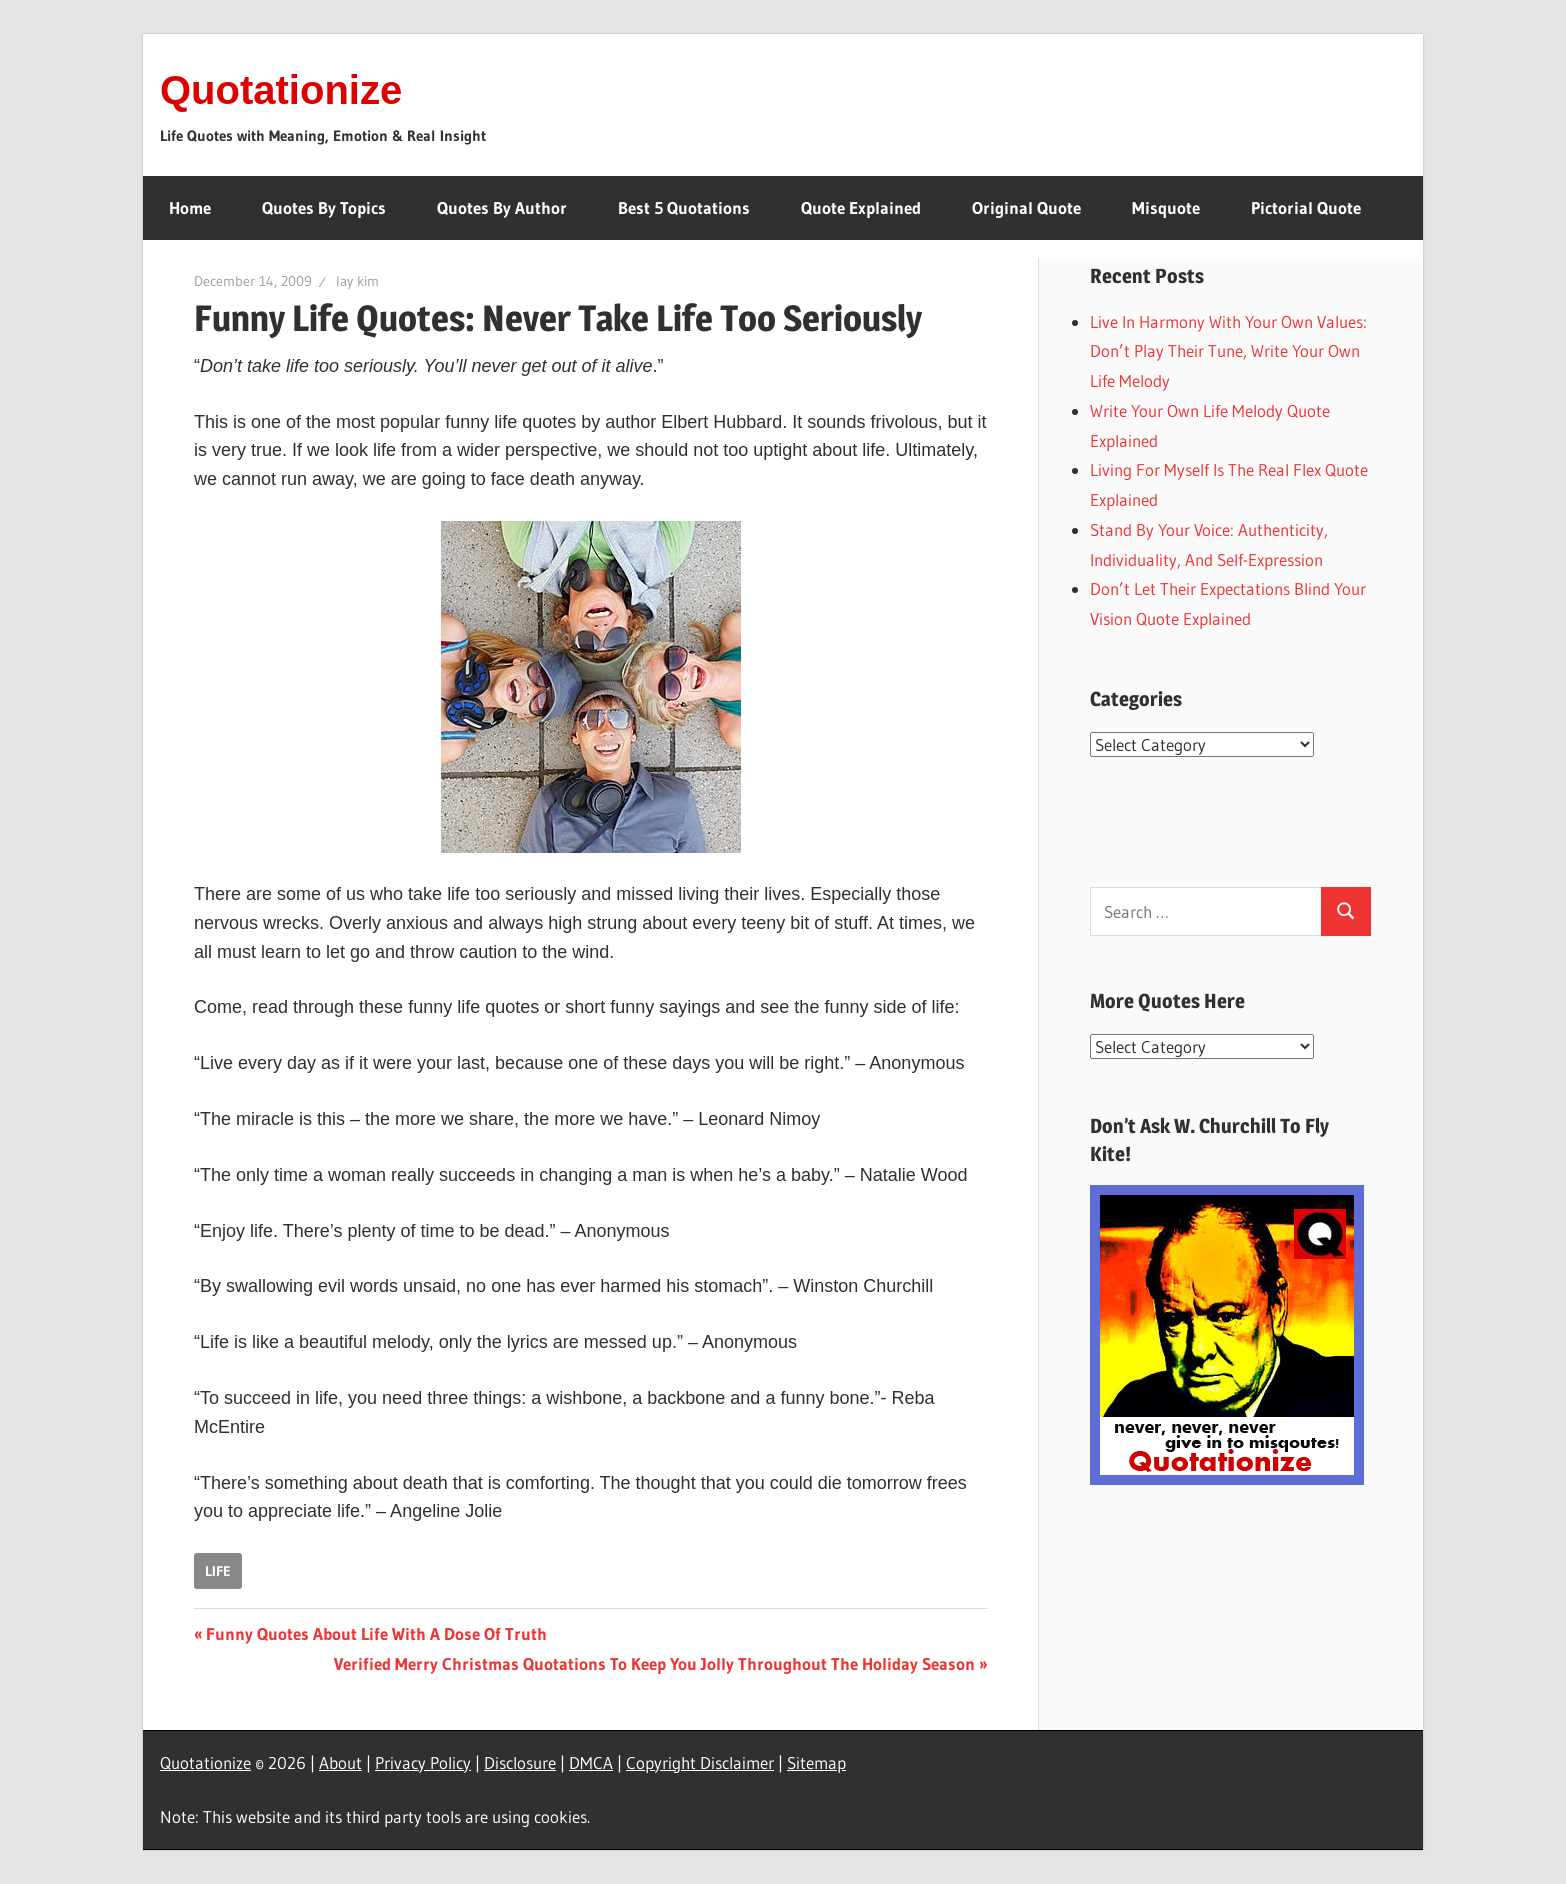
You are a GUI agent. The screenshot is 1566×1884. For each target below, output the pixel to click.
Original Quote (1026, 207)
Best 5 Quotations (684, 207)
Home (190, 207)
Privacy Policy (423, 1762)
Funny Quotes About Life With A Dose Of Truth (376, 1633)
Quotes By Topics (324, 207)
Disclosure (520, 1762)
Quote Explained (861, 207)
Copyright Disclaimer (700, 1762)
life (218, 1571)
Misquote (1166, 207)
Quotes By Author (502, 207)
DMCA (591, 1762)
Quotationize (281, 90)
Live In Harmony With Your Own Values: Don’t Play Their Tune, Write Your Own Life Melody (1228, 351)
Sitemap (816, 1762)
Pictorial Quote (1306, 207)
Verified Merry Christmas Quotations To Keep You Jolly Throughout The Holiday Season (654, 1663)
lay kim (357, 281)
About (340, 1762)
